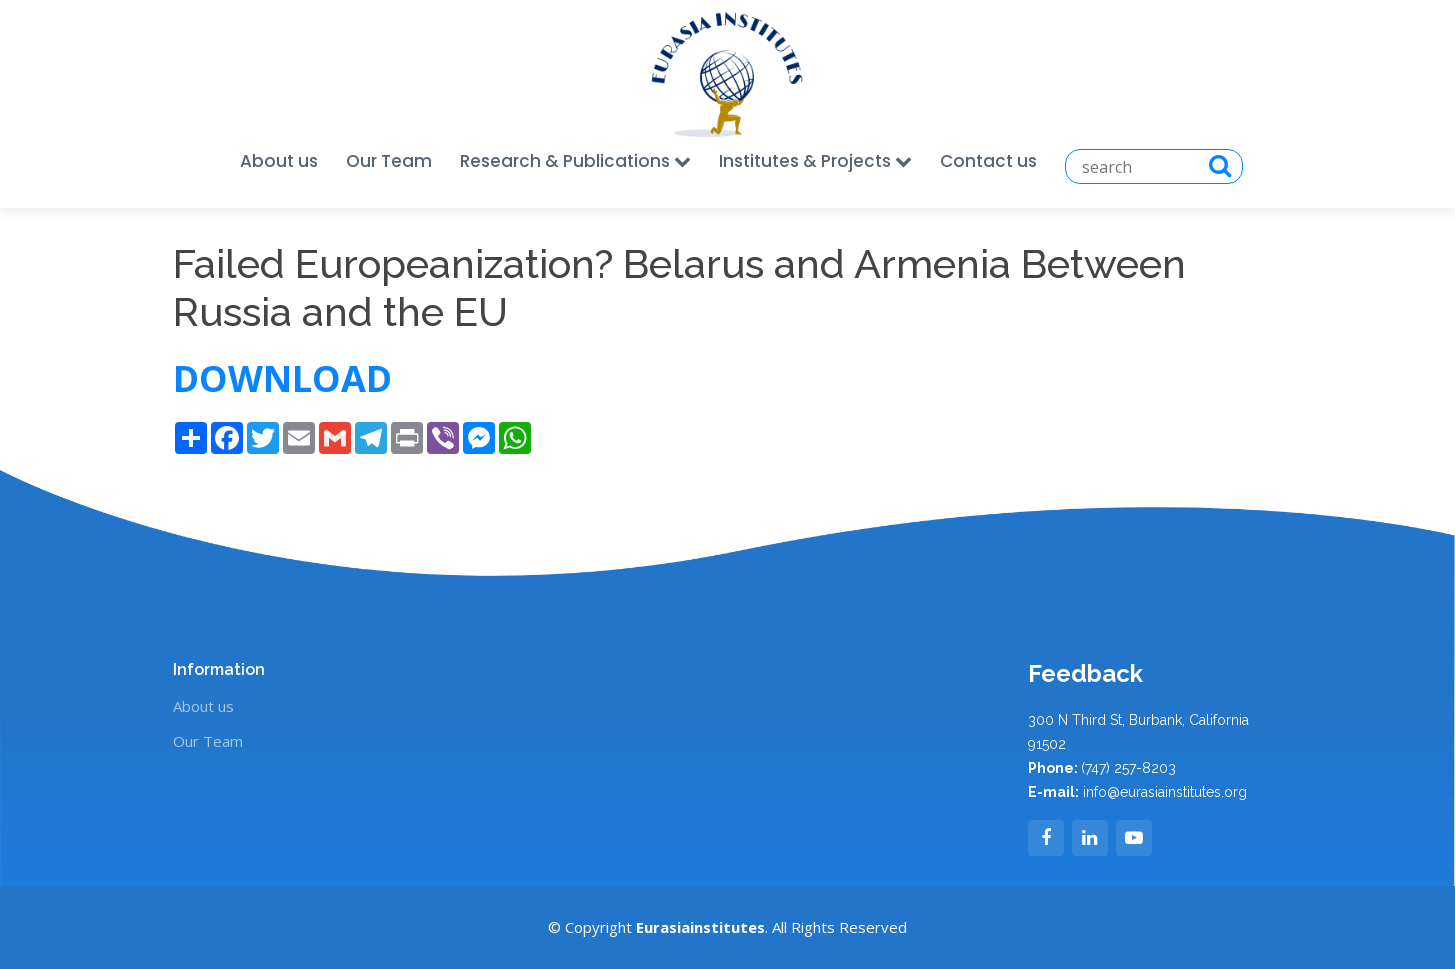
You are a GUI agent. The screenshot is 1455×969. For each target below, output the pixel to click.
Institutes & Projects (815, 161)
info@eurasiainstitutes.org (1165, 792)
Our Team (389, 161)
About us (279, 161)
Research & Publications (575, 161)
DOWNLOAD (287, 378)
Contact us (988, 161)
